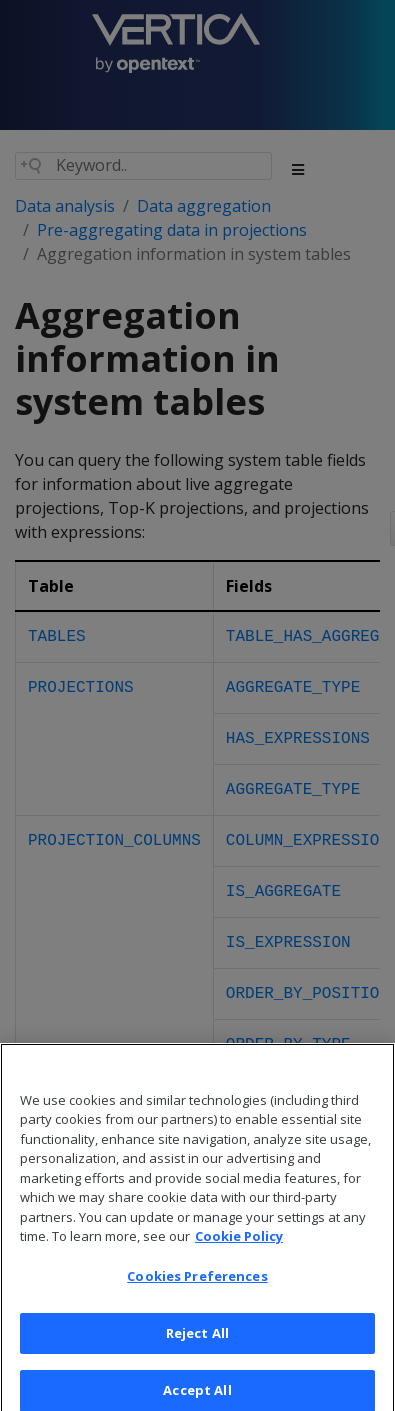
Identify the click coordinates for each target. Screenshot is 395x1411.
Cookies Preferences (197, 1289)
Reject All (197, 1345)
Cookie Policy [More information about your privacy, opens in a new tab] (239, 1249)
